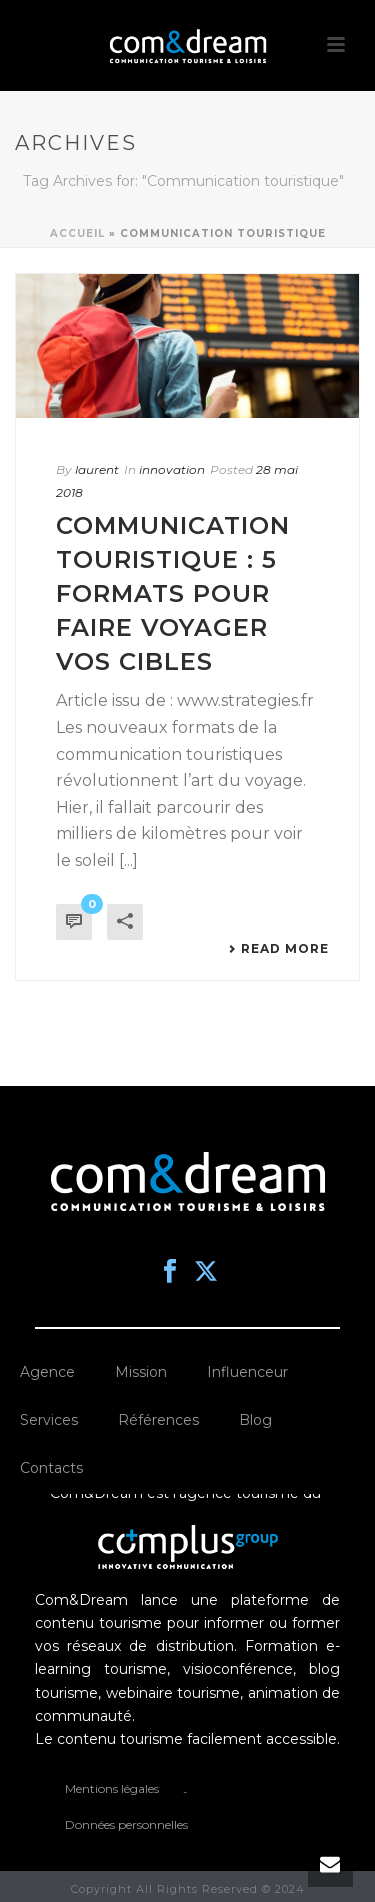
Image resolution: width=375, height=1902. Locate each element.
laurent (97, 469)
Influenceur (247, 1372)
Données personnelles (126, 1824)
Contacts (51, 1468)
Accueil (77, 233)
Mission (141, 1372)
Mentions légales (112, 1788)
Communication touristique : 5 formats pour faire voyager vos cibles (173, 593)
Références (158, 1420)
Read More (278, 949)
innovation (172, 469)
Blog (255, 1420)
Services (49, 1420)
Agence (47, 1372)
